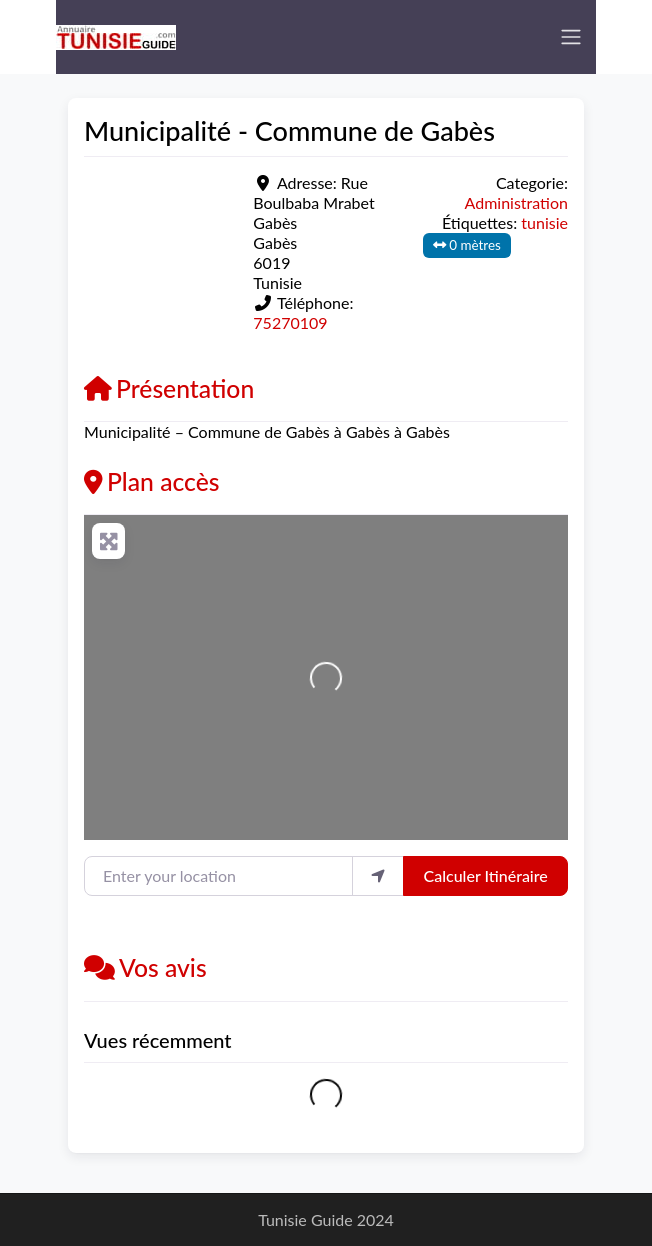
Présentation (169, 388)
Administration (516, 202)
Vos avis (145, 967)
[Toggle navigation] (571, 37)
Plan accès (152, 481)
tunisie (544, 222)
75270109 (290, 322)
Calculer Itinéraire (486, 875)
